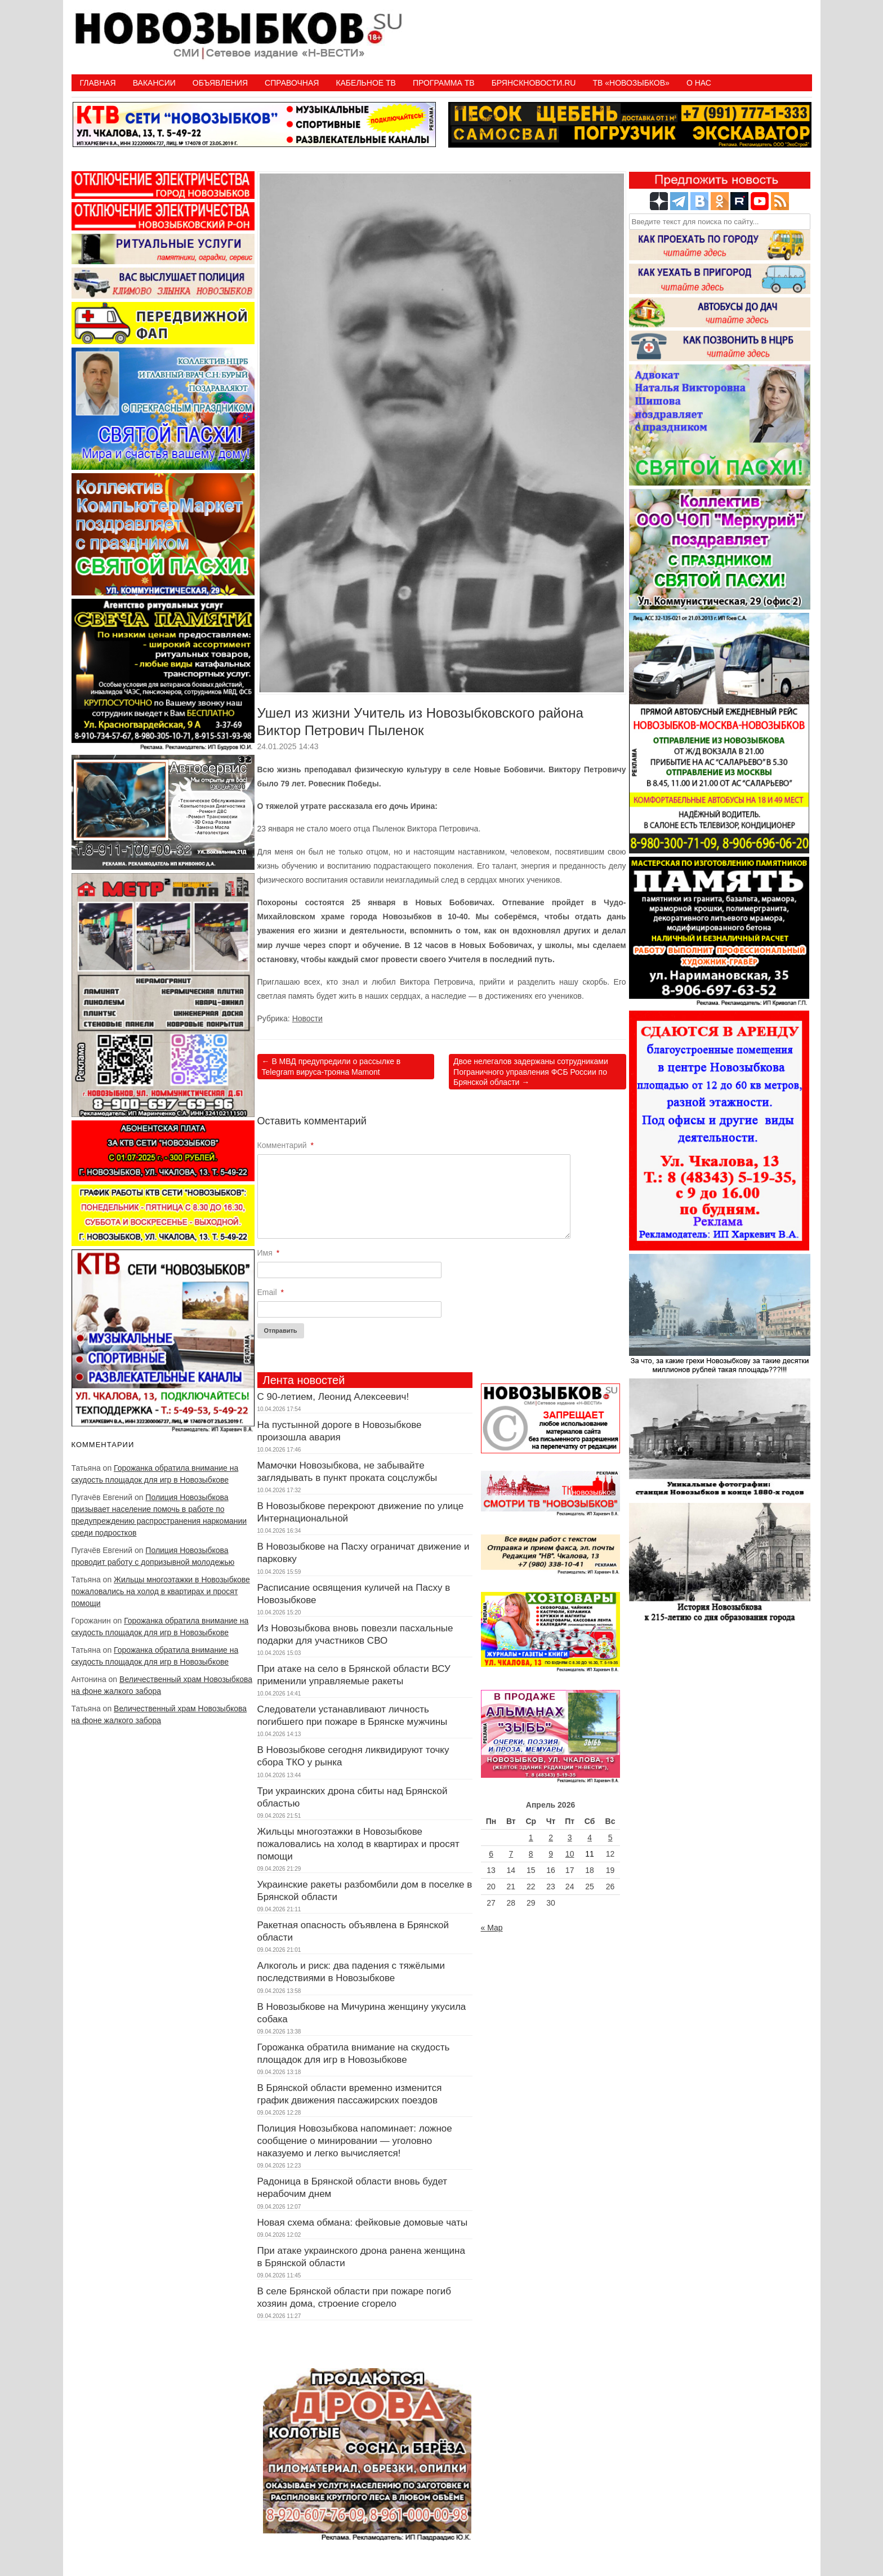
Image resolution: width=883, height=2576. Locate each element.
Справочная (292, 82)
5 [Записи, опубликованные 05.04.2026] (610, 1837)
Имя (268, 1252)
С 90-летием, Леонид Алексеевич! (333, 1396)
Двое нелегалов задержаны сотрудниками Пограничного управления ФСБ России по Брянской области (530, 1071)
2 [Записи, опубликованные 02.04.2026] (550, 1837)
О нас (698, 82)
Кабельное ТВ (366, 82)
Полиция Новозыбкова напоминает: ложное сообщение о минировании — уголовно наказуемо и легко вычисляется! (354, 2141)
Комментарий (285, 1145)
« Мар (492, 1927)
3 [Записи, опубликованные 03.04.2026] (570, 1837)
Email (270, 1292)
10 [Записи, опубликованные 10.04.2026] (569, 1853)
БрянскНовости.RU (534, 82)
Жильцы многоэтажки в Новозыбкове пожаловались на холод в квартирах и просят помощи (161, 1591)
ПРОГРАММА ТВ (444, 82)
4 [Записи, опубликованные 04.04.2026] (589, 1837)
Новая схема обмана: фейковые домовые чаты (362, 2222)
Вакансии (154, 82)
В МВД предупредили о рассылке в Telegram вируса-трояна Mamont (331, 1066)
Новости (307, 1018)
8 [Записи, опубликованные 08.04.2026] (531, 1853)
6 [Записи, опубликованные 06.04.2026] (491, 1853)
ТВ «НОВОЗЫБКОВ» (630, 82)
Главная (98, 82)
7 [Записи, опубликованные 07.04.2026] (511, 1853)
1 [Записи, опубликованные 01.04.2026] (531, 1837)
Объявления (220, 82)
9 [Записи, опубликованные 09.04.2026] (550, 1853)
